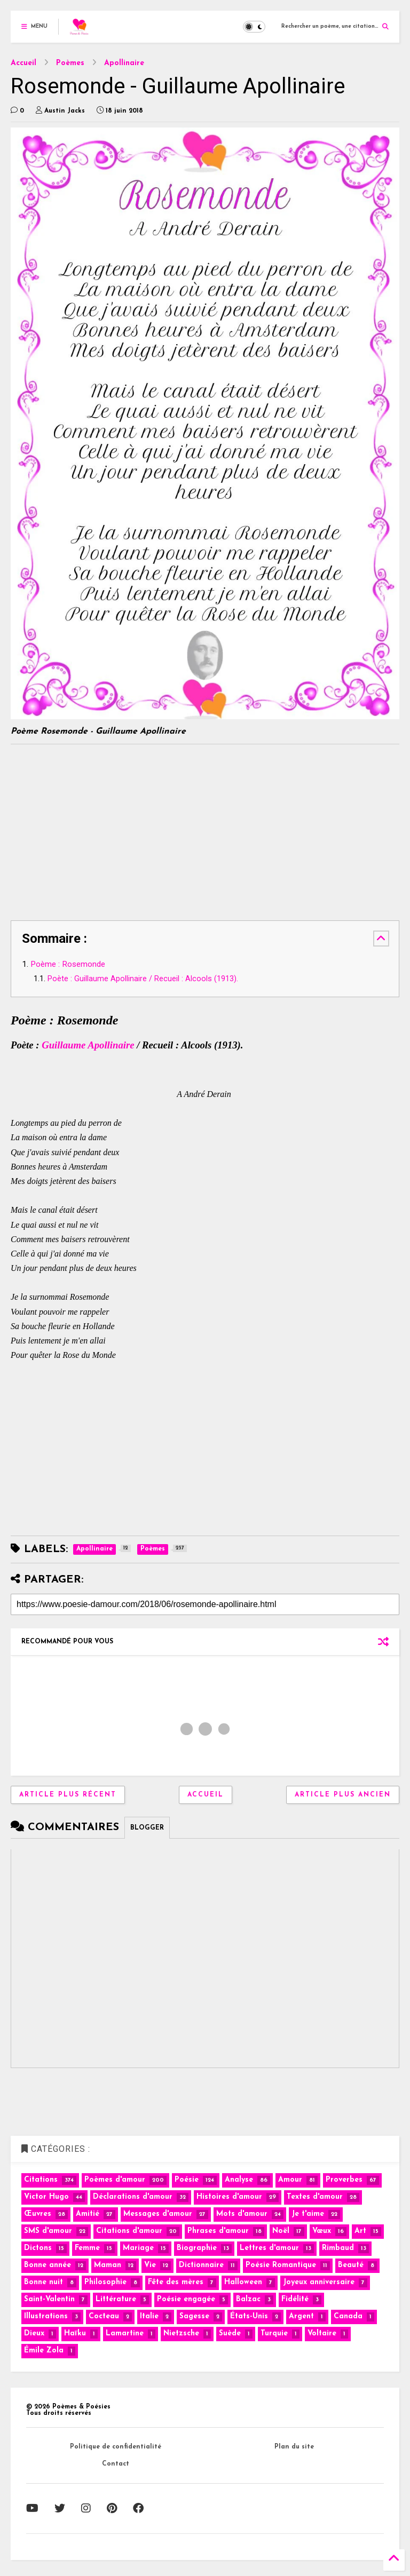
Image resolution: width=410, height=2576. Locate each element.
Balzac (248, 2299)
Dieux (34, 2333)
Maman (107, 2265)
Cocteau (104, 2316)
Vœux (321, 2231)
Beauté (351, 2265)
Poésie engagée (186, 2299)
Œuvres (37, 2214)
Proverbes (344, 2180)
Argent (301, 2316)
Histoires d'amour (229, 2197)
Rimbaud (338, 2248)
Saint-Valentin (49, 2299)
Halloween (243, 2282)
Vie (150, 2265)
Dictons (38, 2248)
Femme (87, 2248)
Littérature (116, 2299)
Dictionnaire (201, 2265)
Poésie (187, 2180)
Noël (280, 2231)
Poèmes (70, 63)
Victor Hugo (46, 2197)
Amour (290, 2180)
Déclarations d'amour (132, 2197)
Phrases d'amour (218, 2231)
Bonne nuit (43, 2282)
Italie (149, 2316)
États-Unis (249, 2316)
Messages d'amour (157, 2214)
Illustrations (46, 2316)
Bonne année (47, 2265)
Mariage (138, 2248)
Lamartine (125, 2333)
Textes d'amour (315, 2197)
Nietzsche (181, 2333)
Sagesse (194, 2316)
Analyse (239, 2180)
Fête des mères (175, 2282)
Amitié (87, 2214)
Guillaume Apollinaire (88, 1045)
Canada (348, 2316)
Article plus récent (67, 1795)
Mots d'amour (241, 2214)
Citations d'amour (129, 2231)
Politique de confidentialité (115, 2447)
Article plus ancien (343, 1795)
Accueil (23, 63)
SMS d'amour (48, 2231)
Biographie (197, 2248)
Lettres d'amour (269, 2248)
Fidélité (295, 2299)
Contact (115, 2464)
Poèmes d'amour (114, 2180)
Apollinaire (124, 63)
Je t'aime (307, 2214)
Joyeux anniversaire (318, 2282)
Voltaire (322, 2333)
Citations (41, 2180)
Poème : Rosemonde (67, 964)
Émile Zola (44, 2351)
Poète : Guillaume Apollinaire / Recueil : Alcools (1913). (143, 978)
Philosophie (105, 2282)
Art (360, 2231)
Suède (230, 2333)
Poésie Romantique (281, 2265)
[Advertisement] (100, 829)
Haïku (75, 2333)
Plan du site (294, 2447)
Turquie (274, 2333)
